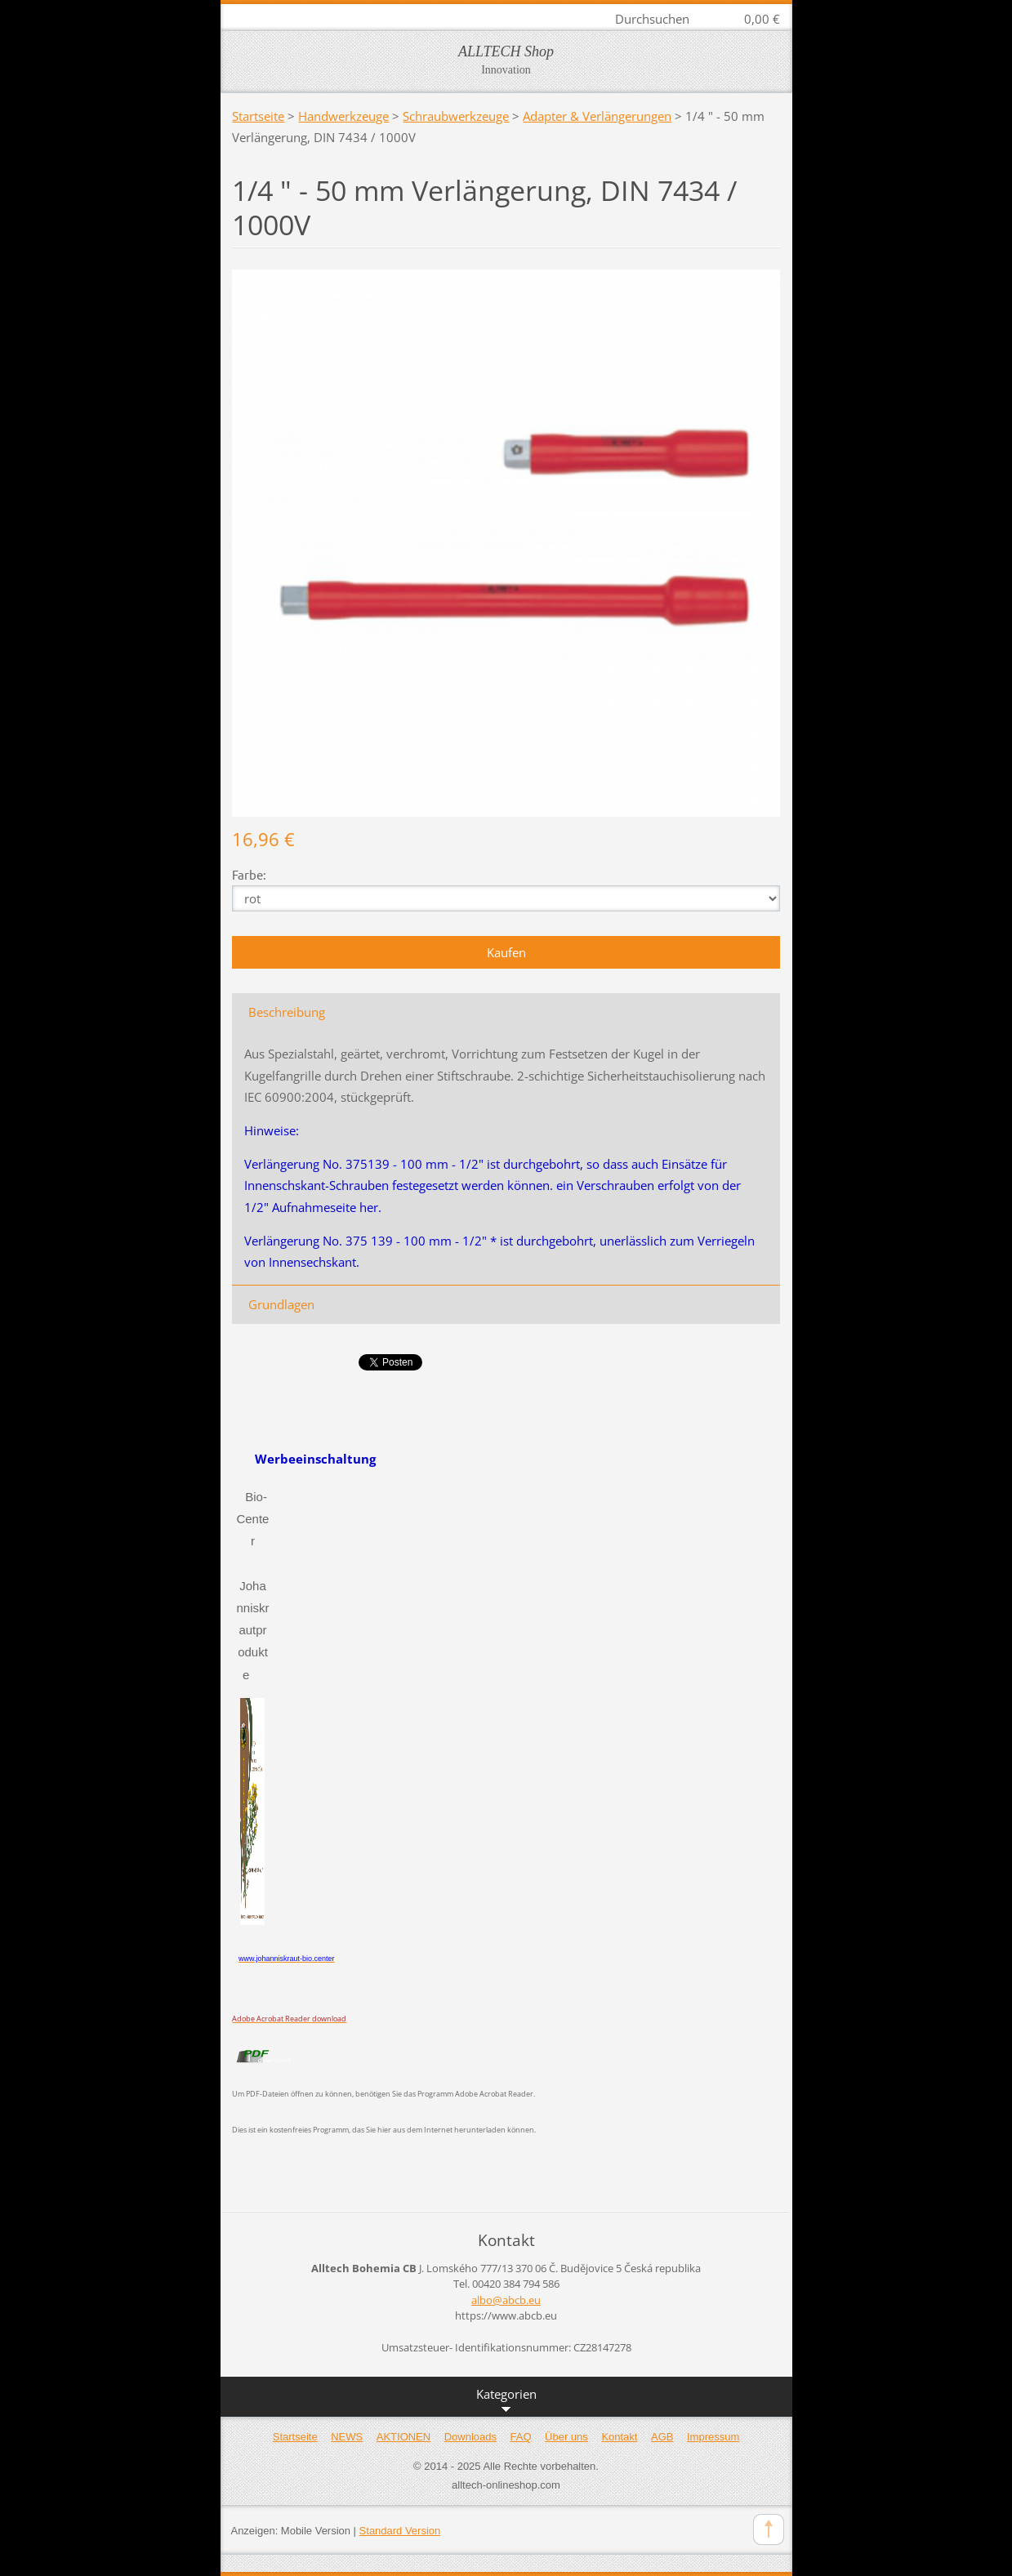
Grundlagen (281, 1304)
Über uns (566, 2437)
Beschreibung (286, 1012)
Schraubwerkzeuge (456, 116)
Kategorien (506, 2401)
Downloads (470, 2437)
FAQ (521, 2437)
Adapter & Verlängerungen (597, 116)
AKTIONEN (403, 2437)
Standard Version (400, 2531)
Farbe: (249, 874)
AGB (662, 2437)
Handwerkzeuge (343, 116)
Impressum (713, 2437)
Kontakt (619, 2437)
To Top (768, 2529)
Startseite (258, 116)
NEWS (347, 2437)
